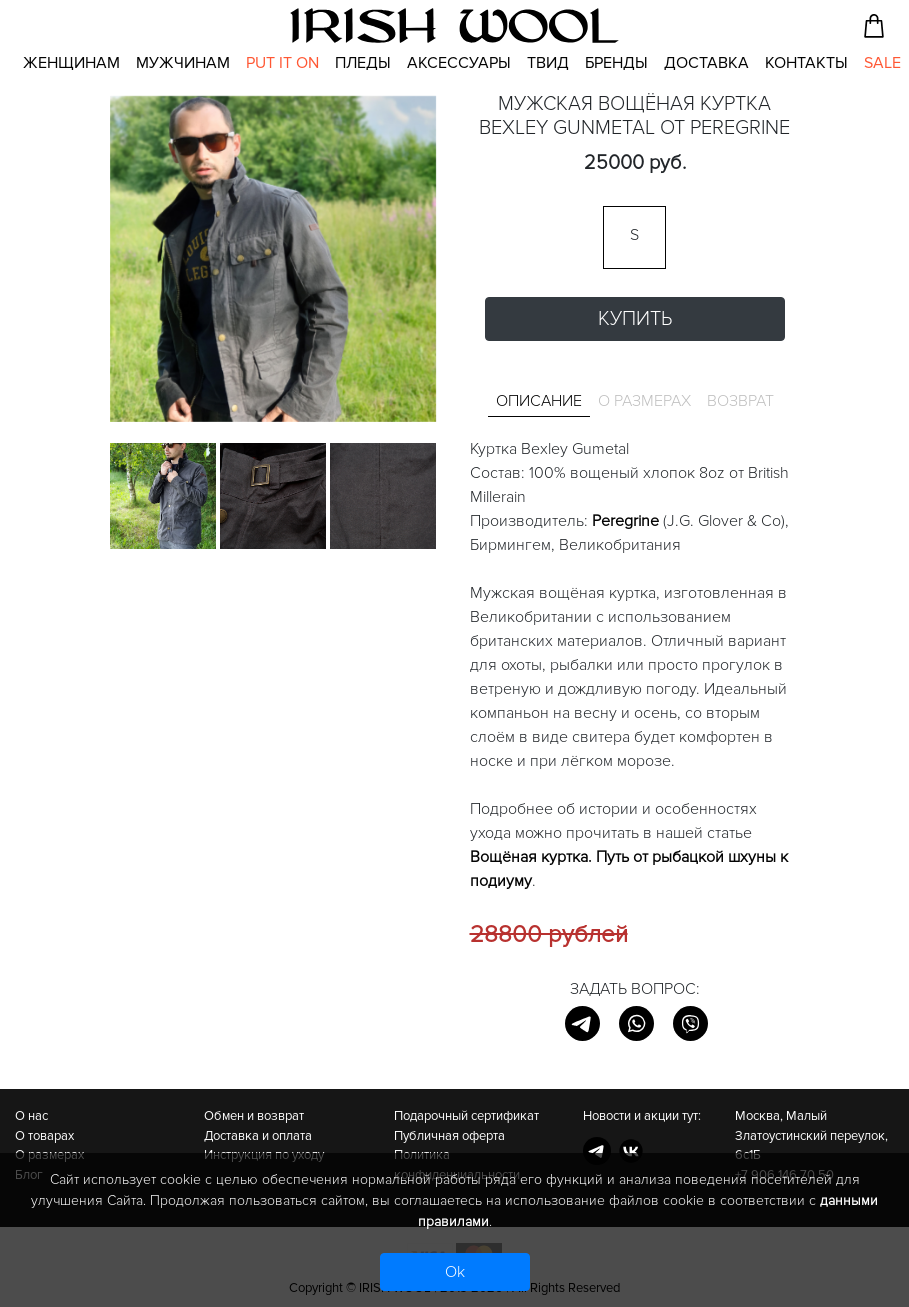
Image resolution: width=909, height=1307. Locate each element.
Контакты (806, 63)
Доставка (706, 63)
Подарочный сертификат (466, 1116)
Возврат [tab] (740, 401)
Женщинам (71, 63)
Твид (548, 63)
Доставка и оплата (258, 1136)
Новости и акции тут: (642, 1116)
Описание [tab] (539, 401)
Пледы (363, 63)
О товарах (44, 1136)
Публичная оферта (449, 1136)
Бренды (616, 63)
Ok (455, 1272)
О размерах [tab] (644, 401)
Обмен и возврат (254, 1116)
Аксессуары (459, 63)
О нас (31, 1116)
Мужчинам (183, 63)
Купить (635, 319)
